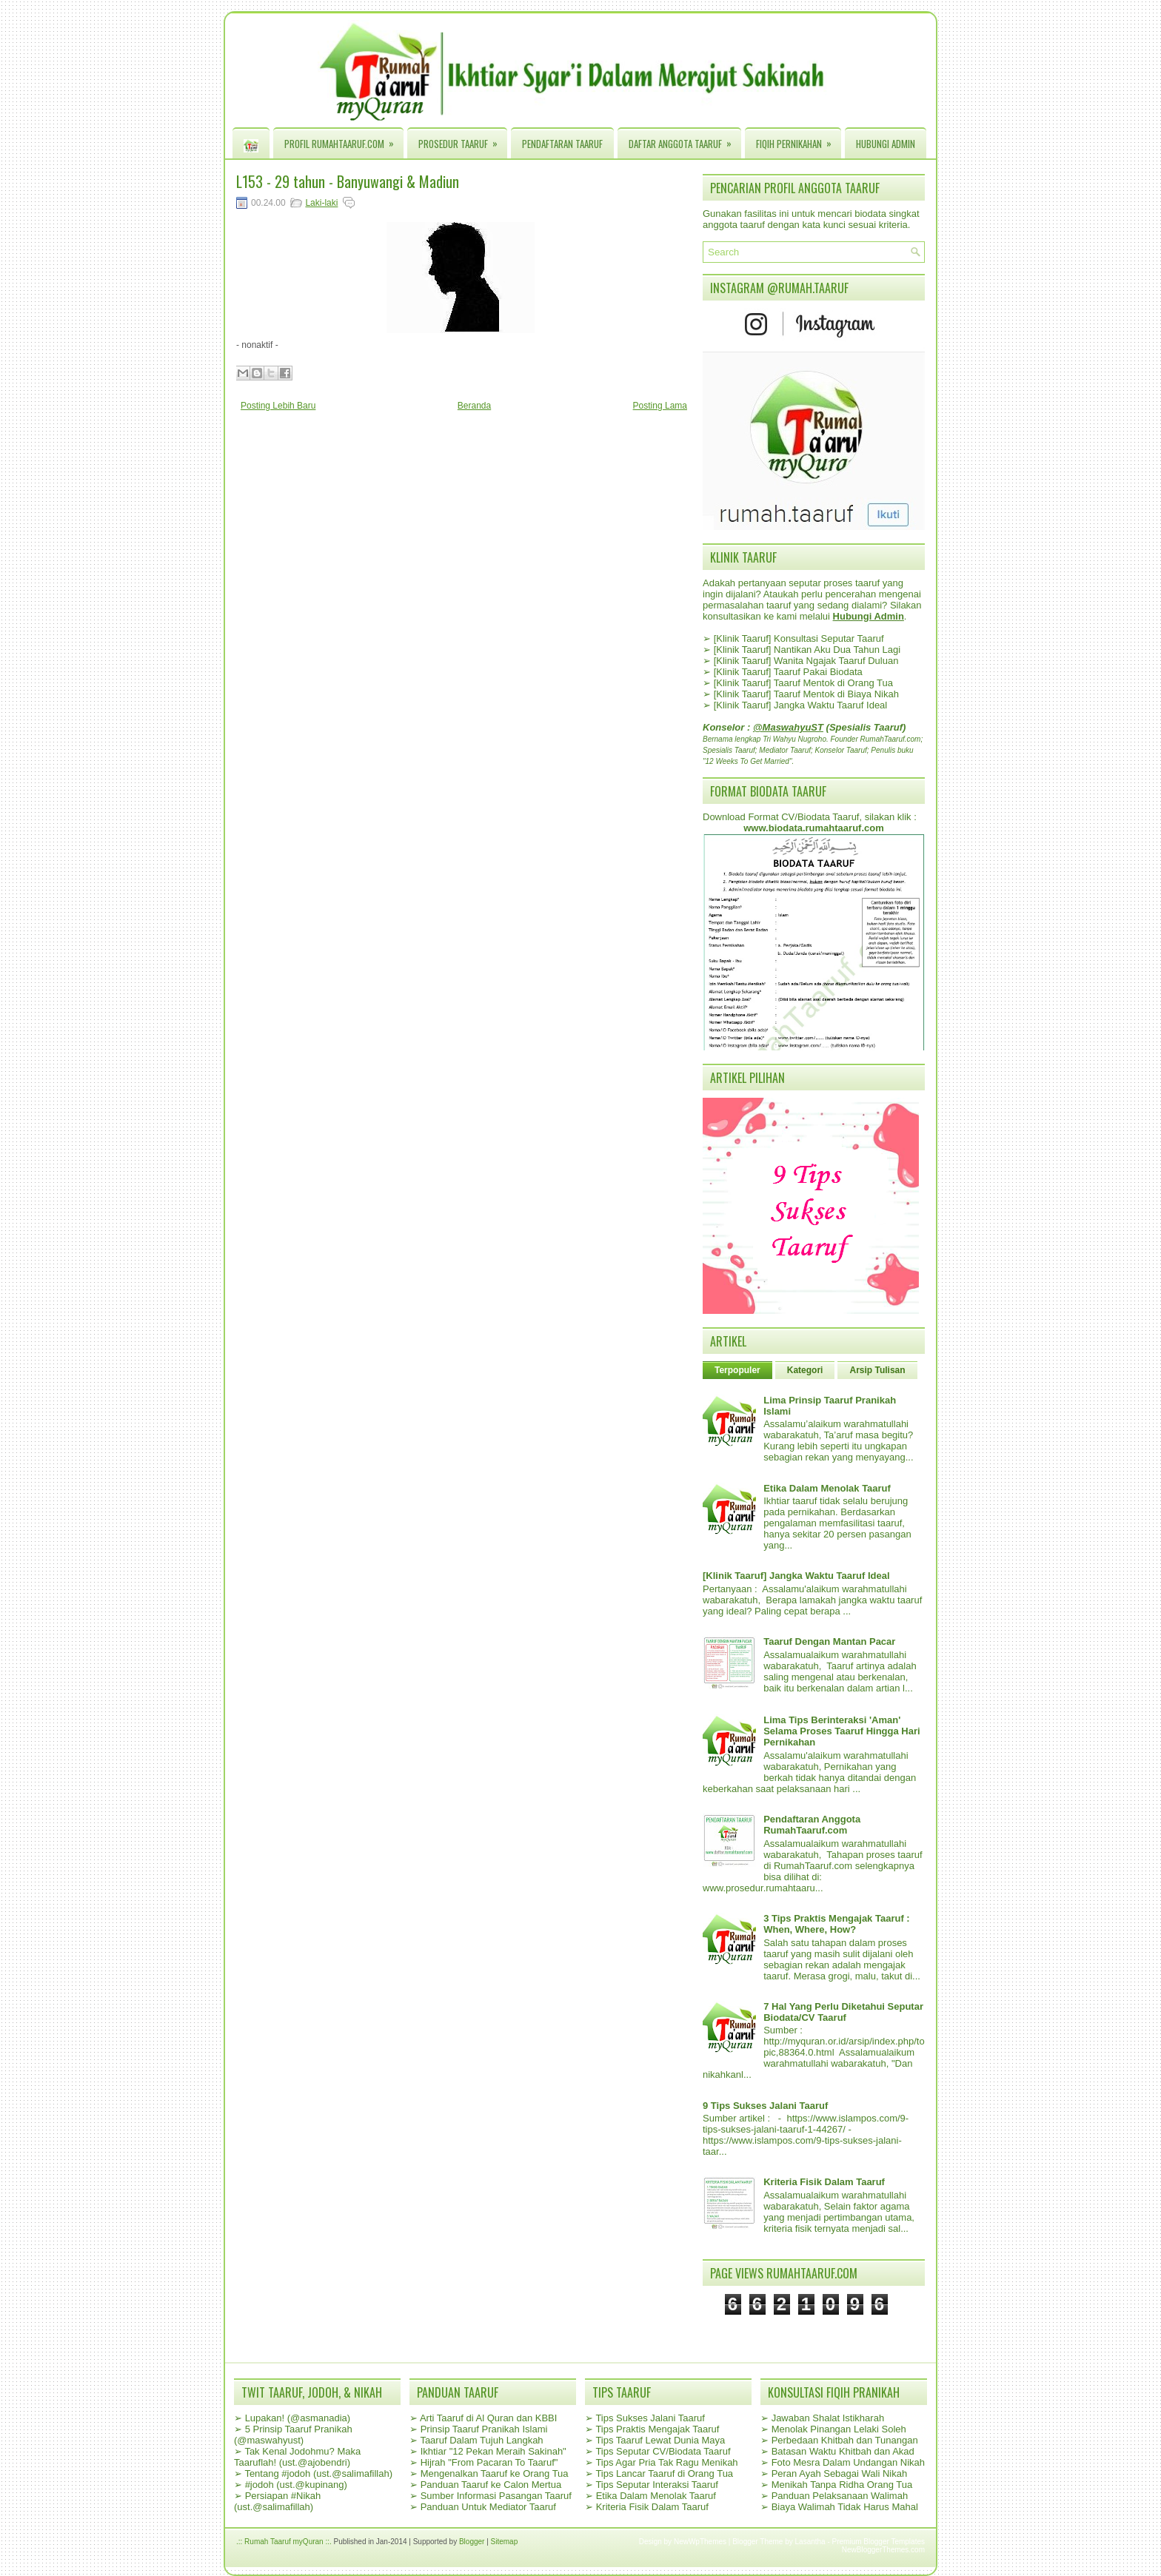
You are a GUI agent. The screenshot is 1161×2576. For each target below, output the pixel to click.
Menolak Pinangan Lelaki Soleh (839, 2429)
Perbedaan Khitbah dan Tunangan (845, 2440)
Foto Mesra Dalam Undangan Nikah (848, 2462)
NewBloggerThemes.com (883, 2550)
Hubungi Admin (885, 143)
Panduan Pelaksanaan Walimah (840, 2495)
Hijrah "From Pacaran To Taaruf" (489, 2462)
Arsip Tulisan (877, 1370)
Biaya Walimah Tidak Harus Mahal (845, 2506)
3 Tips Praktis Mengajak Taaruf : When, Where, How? (836, 1924)
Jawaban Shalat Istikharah (828, 2418)
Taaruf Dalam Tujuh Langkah (481, 2440)
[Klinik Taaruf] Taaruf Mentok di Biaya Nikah (806, 694)
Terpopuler (737, 1370)
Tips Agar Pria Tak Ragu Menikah (666, 2462)
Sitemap (504, 2542)
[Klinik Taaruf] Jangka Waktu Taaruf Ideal (801, 705)
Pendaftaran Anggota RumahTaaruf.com (811, 1825)
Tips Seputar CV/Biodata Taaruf (662, 2451)
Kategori (805, 1370)
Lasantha (810, 2542)
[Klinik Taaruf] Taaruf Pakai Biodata (788, 671)
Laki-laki (321, 203)
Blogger (471, 2542)
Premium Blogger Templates (878, 2542)
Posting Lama (660, 405)
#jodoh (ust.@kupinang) (296, 2484)
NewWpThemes (700, 2542)
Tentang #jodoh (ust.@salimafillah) (318, 2473)
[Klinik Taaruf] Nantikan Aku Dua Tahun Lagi (807, 649)
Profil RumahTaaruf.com (344, 140)
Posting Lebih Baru (278, 405)
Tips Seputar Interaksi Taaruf (656, 2484)
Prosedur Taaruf (462, 140)
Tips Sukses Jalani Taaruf (649, 2418)
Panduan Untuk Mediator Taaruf (488, 2506)
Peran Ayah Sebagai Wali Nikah (840, 2473)
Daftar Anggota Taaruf (685, 140)
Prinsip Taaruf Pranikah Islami (484, 2429)
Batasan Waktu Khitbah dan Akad (843, 2451)
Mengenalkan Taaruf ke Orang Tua (495, 2473)
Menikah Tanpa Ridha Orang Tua (842, 2484)
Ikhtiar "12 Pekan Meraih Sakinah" (493, 2451)
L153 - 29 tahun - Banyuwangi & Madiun (347, 181)
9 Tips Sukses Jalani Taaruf (765, 2105)
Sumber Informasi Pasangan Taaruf (496, 2495)
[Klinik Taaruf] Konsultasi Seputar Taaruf (799, 638)
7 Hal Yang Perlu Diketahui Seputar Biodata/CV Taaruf (843, 2012)
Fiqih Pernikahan (798, 140)
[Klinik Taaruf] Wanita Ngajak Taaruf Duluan (806, 660)
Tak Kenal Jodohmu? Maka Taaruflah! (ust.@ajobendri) (297, 2457)
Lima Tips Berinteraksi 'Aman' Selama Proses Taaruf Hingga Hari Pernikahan (841, 1731)
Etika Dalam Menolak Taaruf (827, 1488)
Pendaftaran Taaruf (562, 143)
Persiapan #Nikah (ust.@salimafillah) (277, 2501)
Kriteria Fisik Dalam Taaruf (824, 2181)
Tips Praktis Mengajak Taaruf (657, 2429)
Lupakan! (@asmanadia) (298, 2418)
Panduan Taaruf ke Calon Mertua (491, 2484)
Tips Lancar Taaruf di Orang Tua (664, 2473)
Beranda (474, 405)
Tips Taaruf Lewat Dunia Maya (660, 2440)
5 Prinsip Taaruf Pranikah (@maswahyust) (293, 2435)
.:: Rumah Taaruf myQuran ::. (284, 2542)
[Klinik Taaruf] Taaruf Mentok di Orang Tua (803, 682)
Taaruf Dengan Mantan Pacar (829, 1641)
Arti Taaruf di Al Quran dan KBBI (488, 2418)
